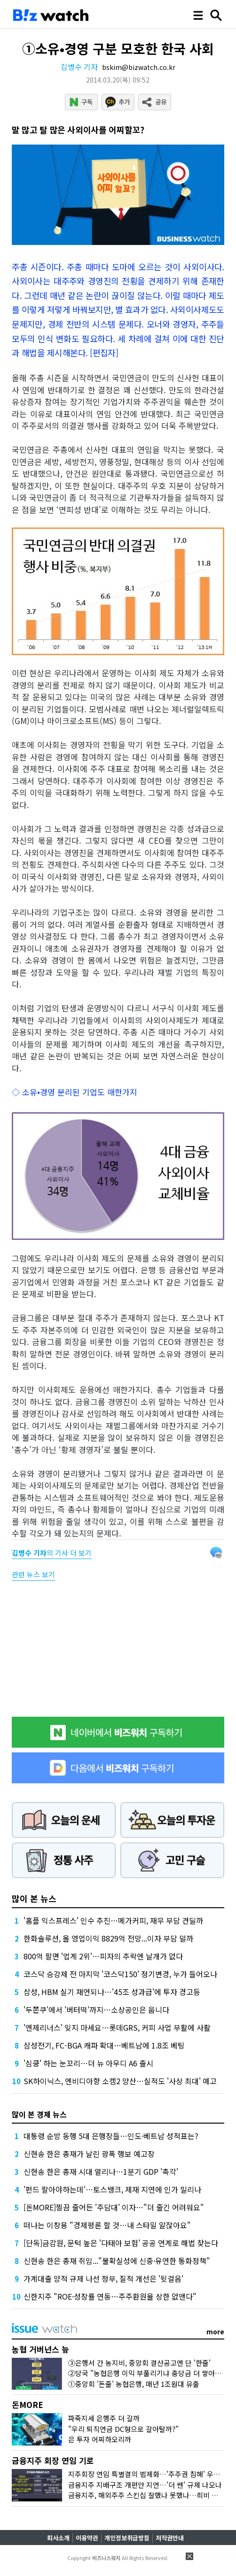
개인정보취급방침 (126, 2537)
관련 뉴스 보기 (33, 1574)
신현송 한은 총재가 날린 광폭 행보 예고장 (89, 2153)
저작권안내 (170, 2537)
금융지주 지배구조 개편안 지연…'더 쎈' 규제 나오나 (145, 2485)
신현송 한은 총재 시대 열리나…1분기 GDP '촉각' (101, 2171)
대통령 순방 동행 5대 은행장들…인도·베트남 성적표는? (111, 2135)
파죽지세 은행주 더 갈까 (104, 2418)
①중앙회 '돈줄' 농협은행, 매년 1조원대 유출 (133, 2384)
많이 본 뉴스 (34, 1898)
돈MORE (27, 2404)
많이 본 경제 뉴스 (39, 2114)
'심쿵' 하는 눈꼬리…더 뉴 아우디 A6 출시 (88, 2063)
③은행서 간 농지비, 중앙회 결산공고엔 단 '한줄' (139, 2363)
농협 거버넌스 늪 (40, 2349)
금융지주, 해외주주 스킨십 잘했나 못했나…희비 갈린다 (149, 2495)
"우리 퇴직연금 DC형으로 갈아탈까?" (123, 2429)
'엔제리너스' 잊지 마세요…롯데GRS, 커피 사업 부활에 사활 (117, 2027)
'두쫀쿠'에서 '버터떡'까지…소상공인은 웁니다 (96, 2009)
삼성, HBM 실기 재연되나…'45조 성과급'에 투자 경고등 (112, 1991)
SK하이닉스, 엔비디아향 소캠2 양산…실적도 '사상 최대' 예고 (120, 2081)
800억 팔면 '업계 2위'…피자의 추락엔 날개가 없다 (103, 1956)
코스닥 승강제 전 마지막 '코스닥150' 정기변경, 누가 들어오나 (120, 1974)
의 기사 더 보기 (52, 1553)
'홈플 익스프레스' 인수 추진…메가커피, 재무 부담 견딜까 (113, 1920)
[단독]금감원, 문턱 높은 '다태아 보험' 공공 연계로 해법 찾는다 (121, 2242)
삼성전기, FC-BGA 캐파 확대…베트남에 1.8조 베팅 (104, 2045)
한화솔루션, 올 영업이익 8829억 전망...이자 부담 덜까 (108, 1938)
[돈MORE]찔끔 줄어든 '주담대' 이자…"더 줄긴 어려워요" (114, 2207)
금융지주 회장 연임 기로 (53, 2460)
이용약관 (87, 2537)
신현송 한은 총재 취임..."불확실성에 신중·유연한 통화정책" (117, 2260)
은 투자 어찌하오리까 (99, 2439)
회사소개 (58, 2537)
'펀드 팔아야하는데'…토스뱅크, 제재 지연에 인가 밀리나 (112, 2189)
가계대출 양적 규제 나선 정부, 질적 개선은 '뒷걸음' (103, 2278)
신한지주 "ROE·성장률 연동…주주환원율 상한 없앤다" (110, 2296)
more (215, 2331)
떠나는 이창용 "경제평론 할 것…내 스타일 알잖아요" (107, 2225)
